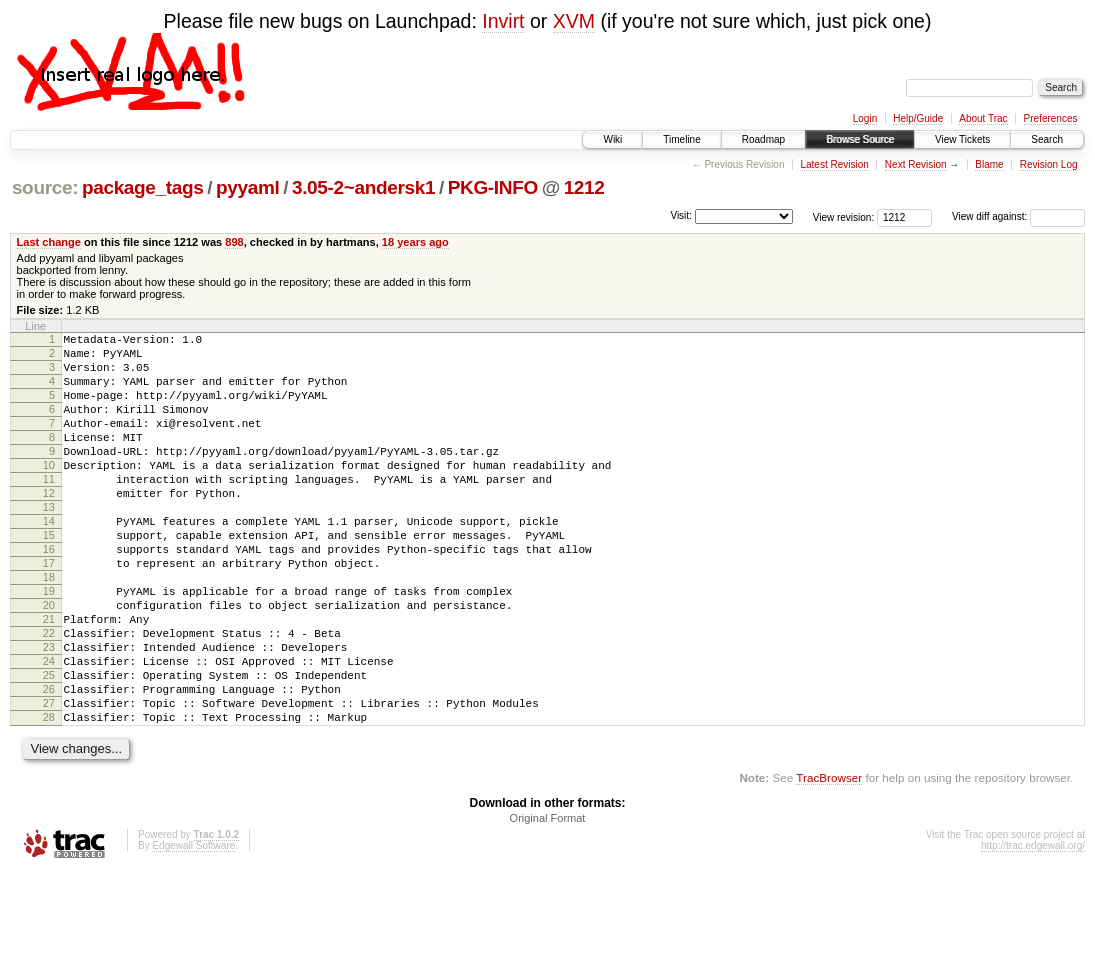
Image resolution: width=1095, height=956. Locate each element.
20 (49, 662)
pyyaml (247, 187)
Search (1047, 139)
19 (49, 645)
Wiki (612, 139)
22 (49, 696)
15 (49, 577)
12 (49, 526)
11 (49, 509)
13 (49, 543)
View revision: (844, 216)
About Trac (983, 118)
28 (49, 798)
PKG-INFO (493, 187)
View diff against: (1018, 216)
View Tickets (962, 139)
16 (49, 594)
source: (45, 187)
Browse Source (860, 139)
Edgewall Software (193, 929)
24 (49, 730)
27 (49, 781)
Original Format (548, 902)
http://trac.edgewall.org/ (1033, 929)
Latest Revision (834, 164)
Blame (989, 164)
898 (234, 242)
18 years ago (415, 242)
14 (49, 560)
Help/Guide (918, 118)
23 (49, 713)
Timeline (681, 139)
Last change (49, 242)
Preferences (1051, 118)
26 (49, 764)
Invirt (503, 21)
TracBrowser (829, 861)
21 (49, 679)
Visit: (681, 215)
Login (865, 118)
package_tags (143, 187)
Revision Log (1049, 164)
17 (49, 611)
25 (49, 747)
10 (49, 492)
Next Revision (916, 164)
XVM (574, 21)
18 (49, 628)
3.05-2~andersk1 (363, 187)
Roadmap (763, 139)
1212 (584, 187)
